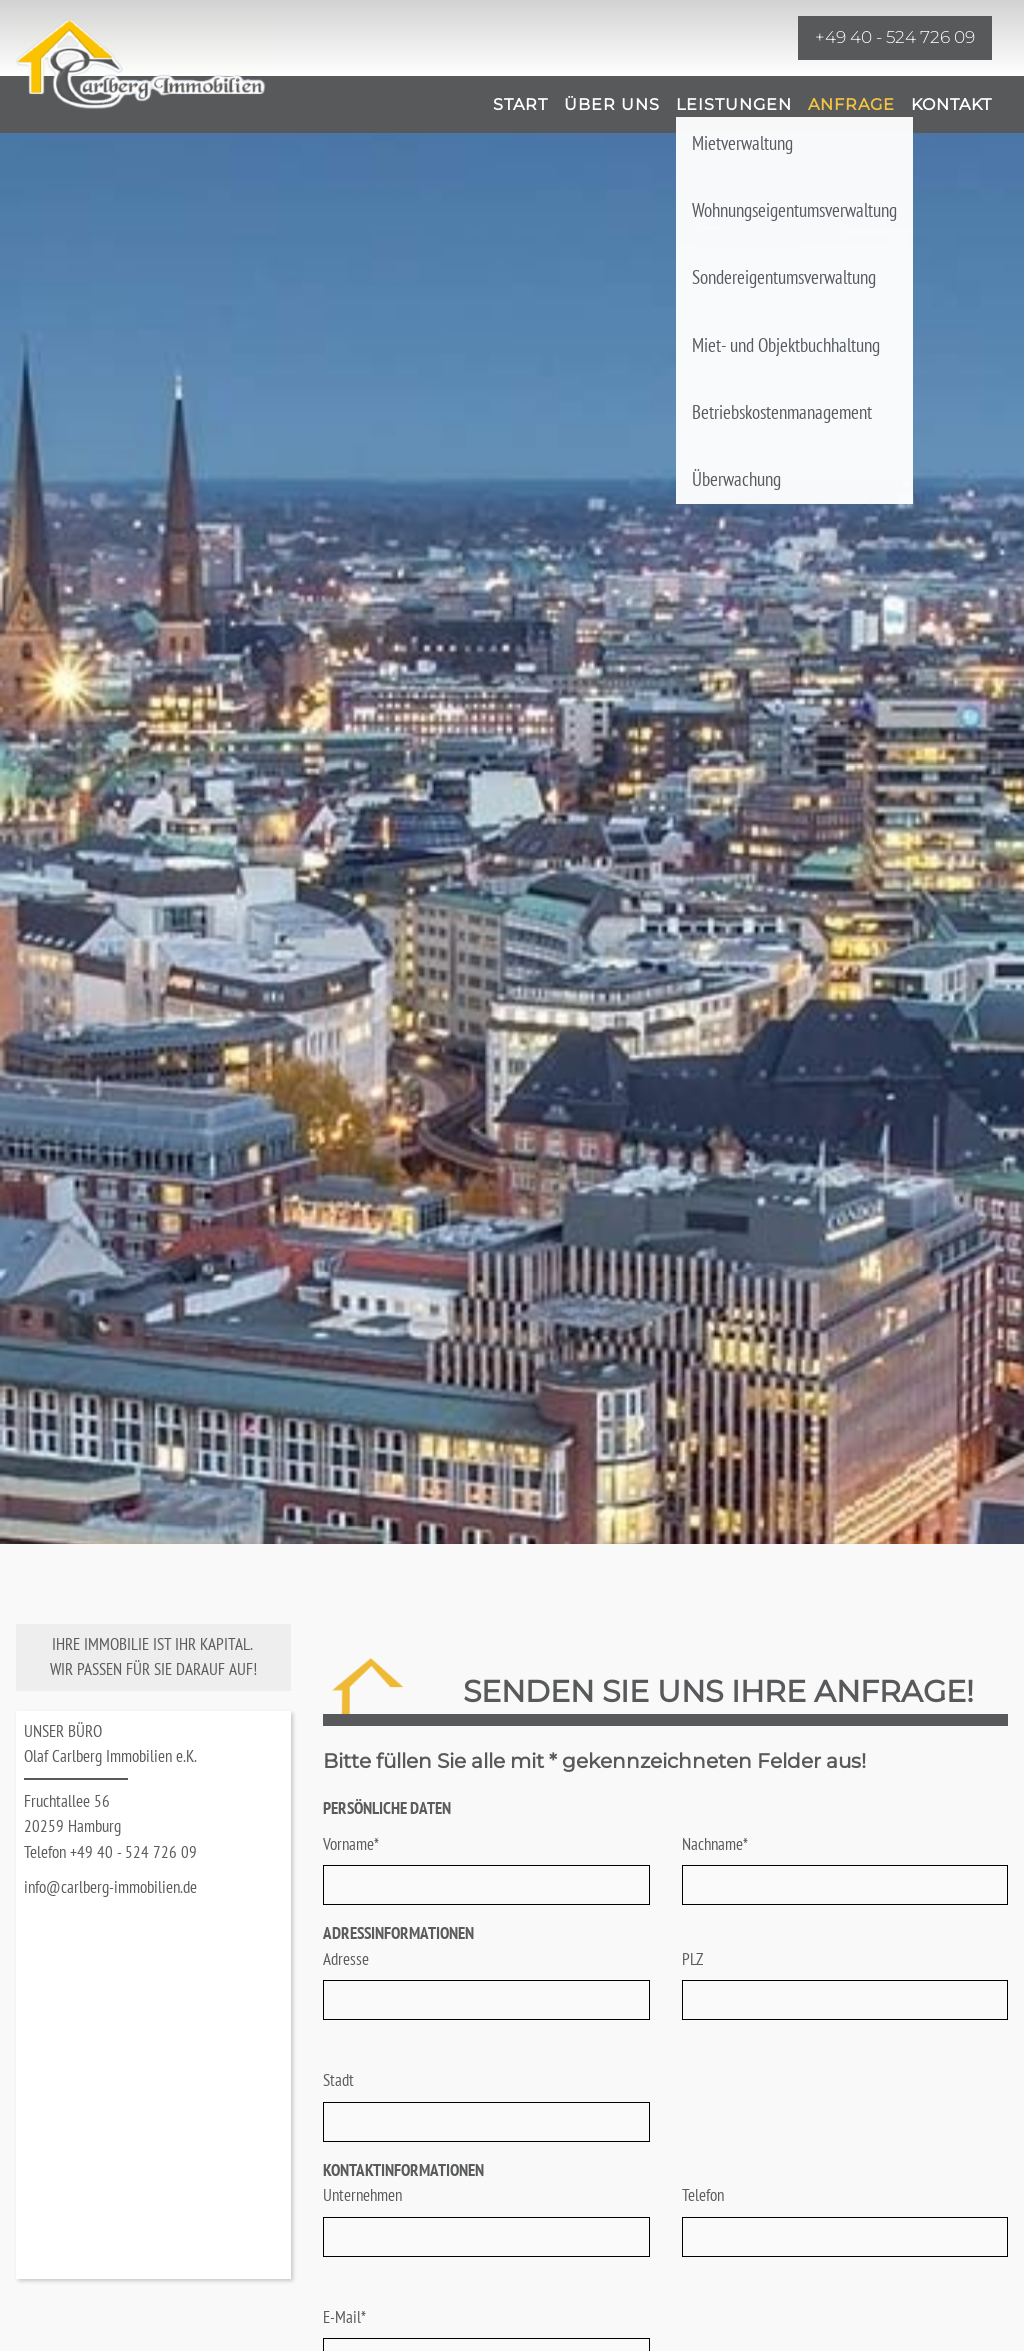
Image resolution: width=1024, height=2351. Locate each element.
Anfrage (851, 105)
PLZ (692, 1959)
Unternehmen (362, 2195)
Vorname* (351, 1844)
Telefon (703, 2195)
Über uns (612, 105)
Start (520, 105)
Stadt (338, 2080)
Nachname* (715, 1844)
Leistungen (734, 105)
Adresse (346, 1959)
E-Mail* (344, 2317)
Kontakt (951, 105)
